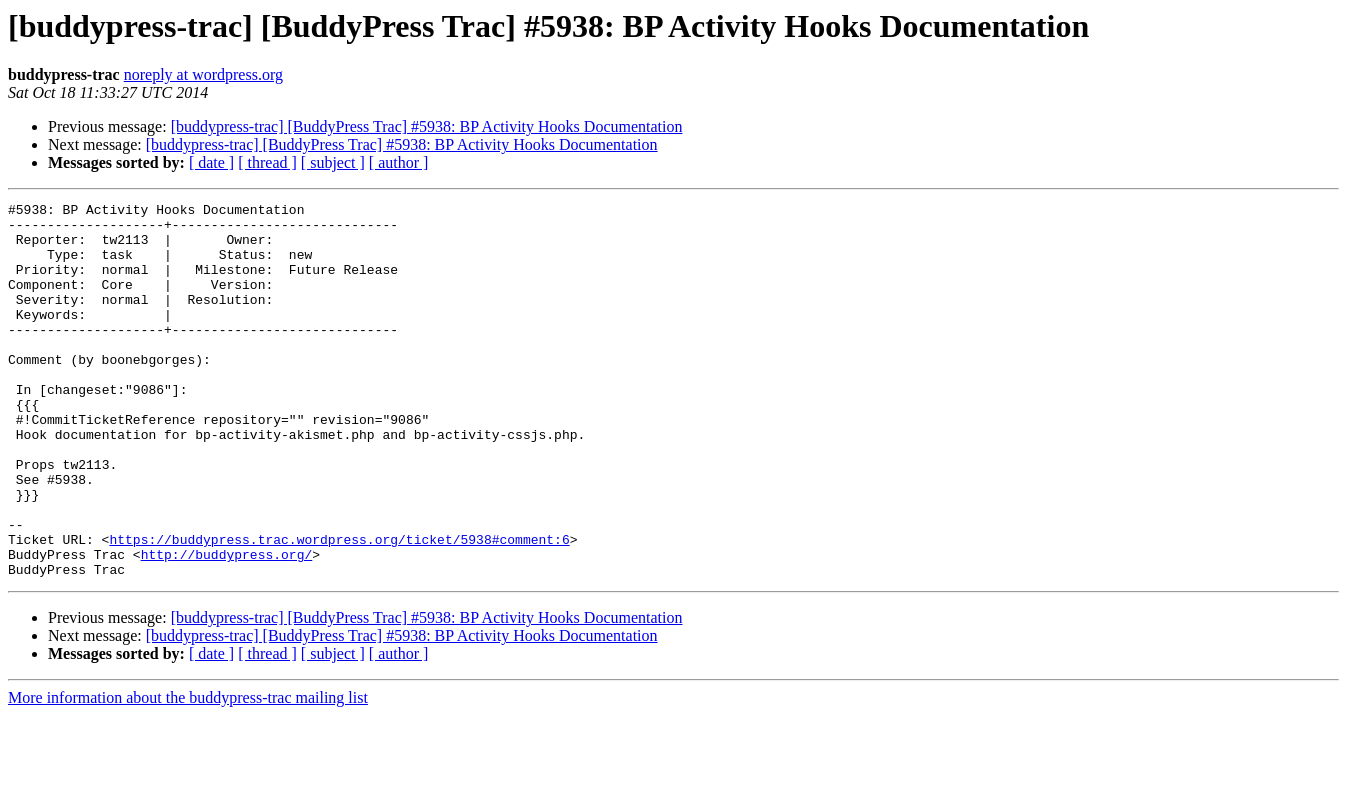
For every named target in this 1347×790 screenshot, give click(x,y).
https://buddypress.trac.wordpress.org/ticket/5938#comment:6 (339, 608)
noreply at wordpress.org (203, 74)
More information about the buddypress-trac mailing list (188, 772)
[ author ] (399, 162)
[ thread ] (267, 162)
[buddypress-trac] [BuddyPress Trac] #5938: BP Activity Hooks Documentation (427, 126)
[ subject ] (333, 162)
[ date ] (211, 162)
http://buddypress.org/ (227, 626)
